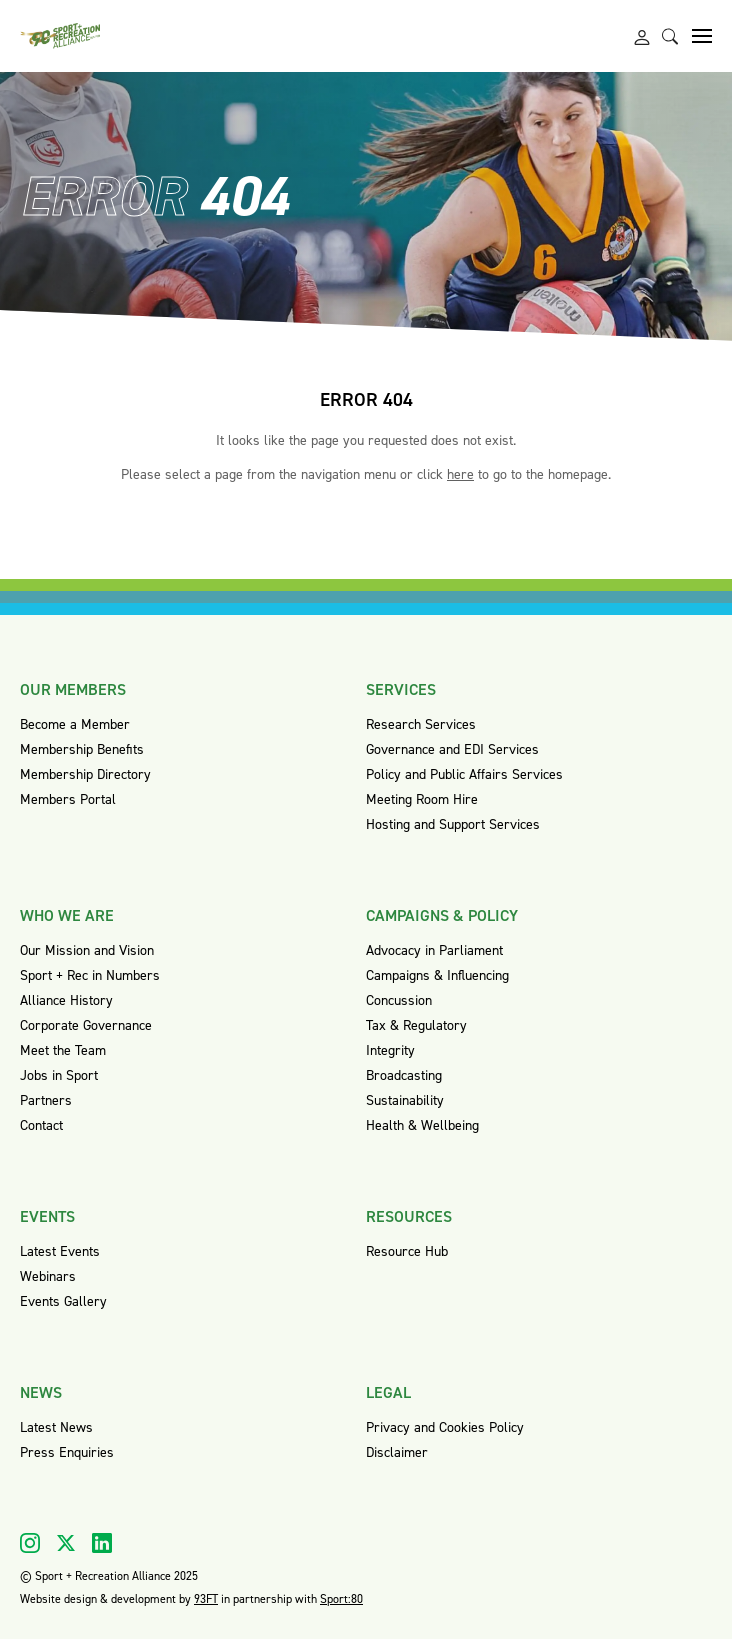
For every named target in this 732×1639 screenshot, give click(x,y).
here (460, 474)
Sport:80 (341, 1599)
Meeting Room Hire (422, 799)
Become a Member (75, 724)
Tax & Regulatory (416, 1025)
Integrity (390, 1050)
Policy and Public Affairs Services (464, 774)
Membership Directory (85, 774)
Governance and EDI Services (452, 749)
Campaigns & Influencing (437, 975)
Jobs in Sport (59, 1075)
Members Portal (68, 799)
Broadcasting (404, 1075)
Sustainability (405, 1100)
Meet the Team (63, 1050)
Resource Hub (407, 1251)
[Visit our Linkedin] (102, 1543)
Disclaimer (397, 1452)
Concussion (399, 1000)
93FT (206, 1599)
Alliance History (66, 1000)
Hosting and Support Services (453, 824)
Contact (41, 1125)
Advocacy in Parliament (434, 950)
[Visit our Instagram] (30, 1543)
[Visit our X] (66, 1543)
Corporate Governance (86, 1025)
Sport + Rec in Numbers (90, 975)
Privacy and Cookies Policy (445, 1427)
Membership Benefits (82, 749)
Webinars (48, 1276)
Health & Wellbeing (422, 1125)
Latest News (56, 1427)
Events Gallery (63, 1301)
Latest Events (60, 1251)
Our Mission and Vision (87, 950)
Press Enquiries (67, 1452)
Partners (46, 1100)
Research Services (421, 724)
